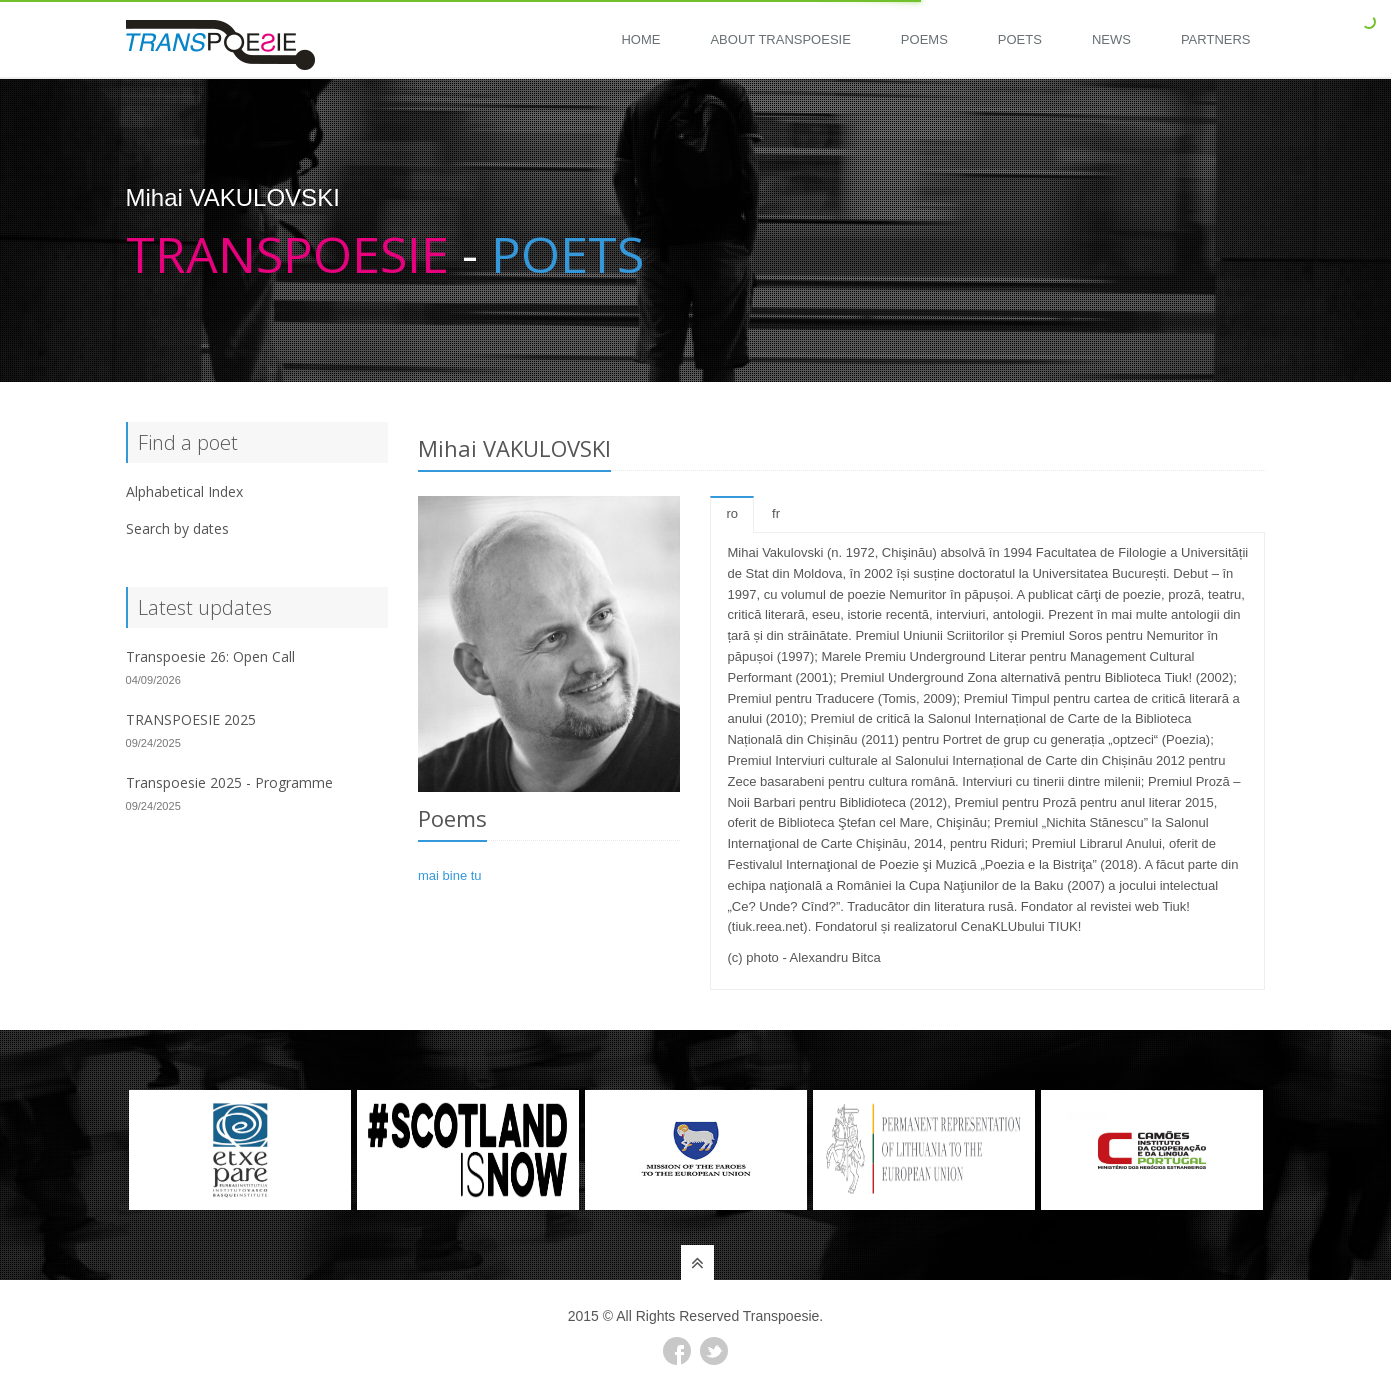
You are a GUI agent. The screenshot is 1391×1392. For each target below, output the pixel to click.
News (1111, 39)
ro (732, 513)
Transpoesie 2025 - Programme (229, 782)
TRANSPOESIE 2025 (191, 719)
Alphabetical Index (184, 491)
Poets (1020, 39)
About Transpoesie (780, 39)
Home (640, 39)
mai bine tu (450, 875)
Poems (924, 39)
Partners (1216, 39)
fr (776, 513)
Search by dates (177, 528)
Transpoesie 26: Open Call (210, 656)
